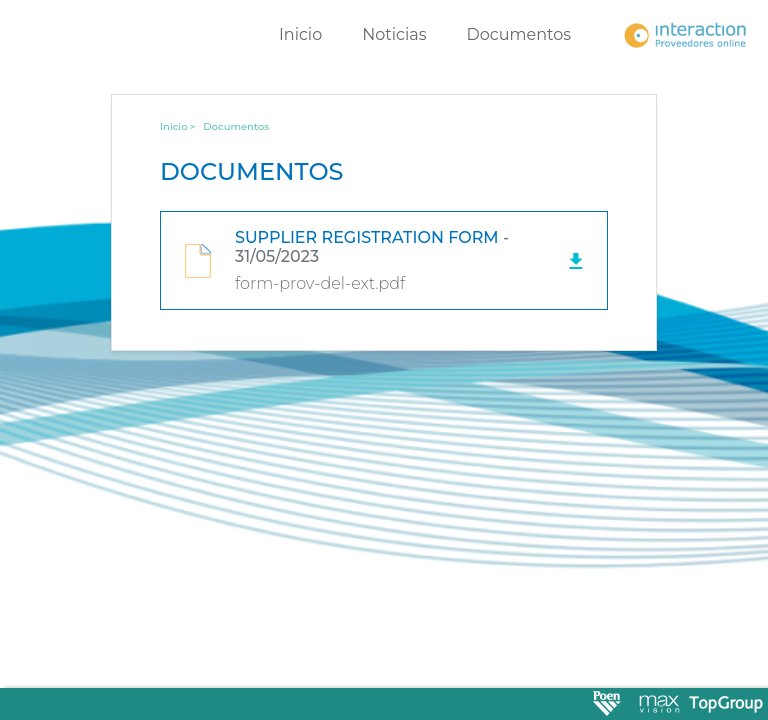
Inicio (300, 34)
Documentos (519, 34)
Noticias (394, 34)
